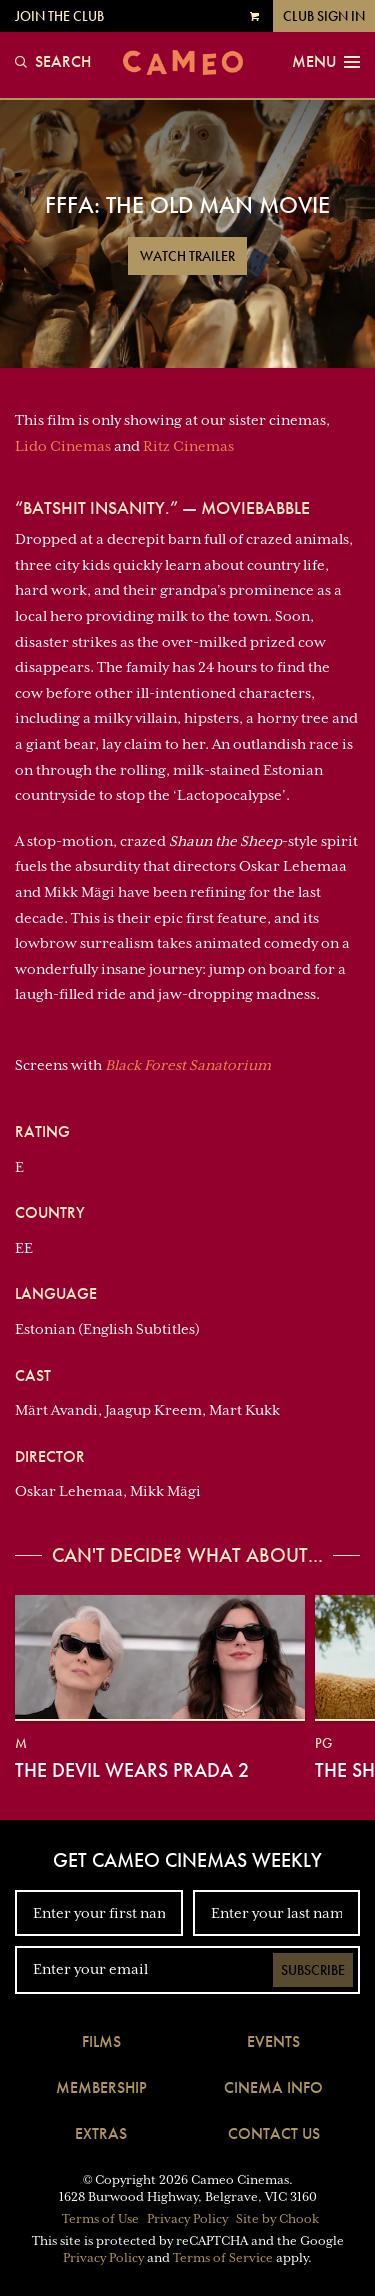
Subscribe (313, 1970)
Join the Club (59, 16)
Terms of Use (100, 2219)
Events (273, 2041)
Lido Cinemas (63, 446)
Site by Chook (277, 2219)
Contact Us (274, 2133)
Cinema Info (273, 2087)
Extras (101, 2133)
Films (101, 2041)
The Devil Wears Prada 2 (132, 1770)
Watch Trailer (187, 256)
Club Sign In (324, 16)
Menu (326, 62)
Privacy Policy (187, 2219)
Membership (101, 2087)
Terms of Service (223, 2258)
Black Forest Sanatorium (188, 1065)
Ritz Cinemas (188, 446)
